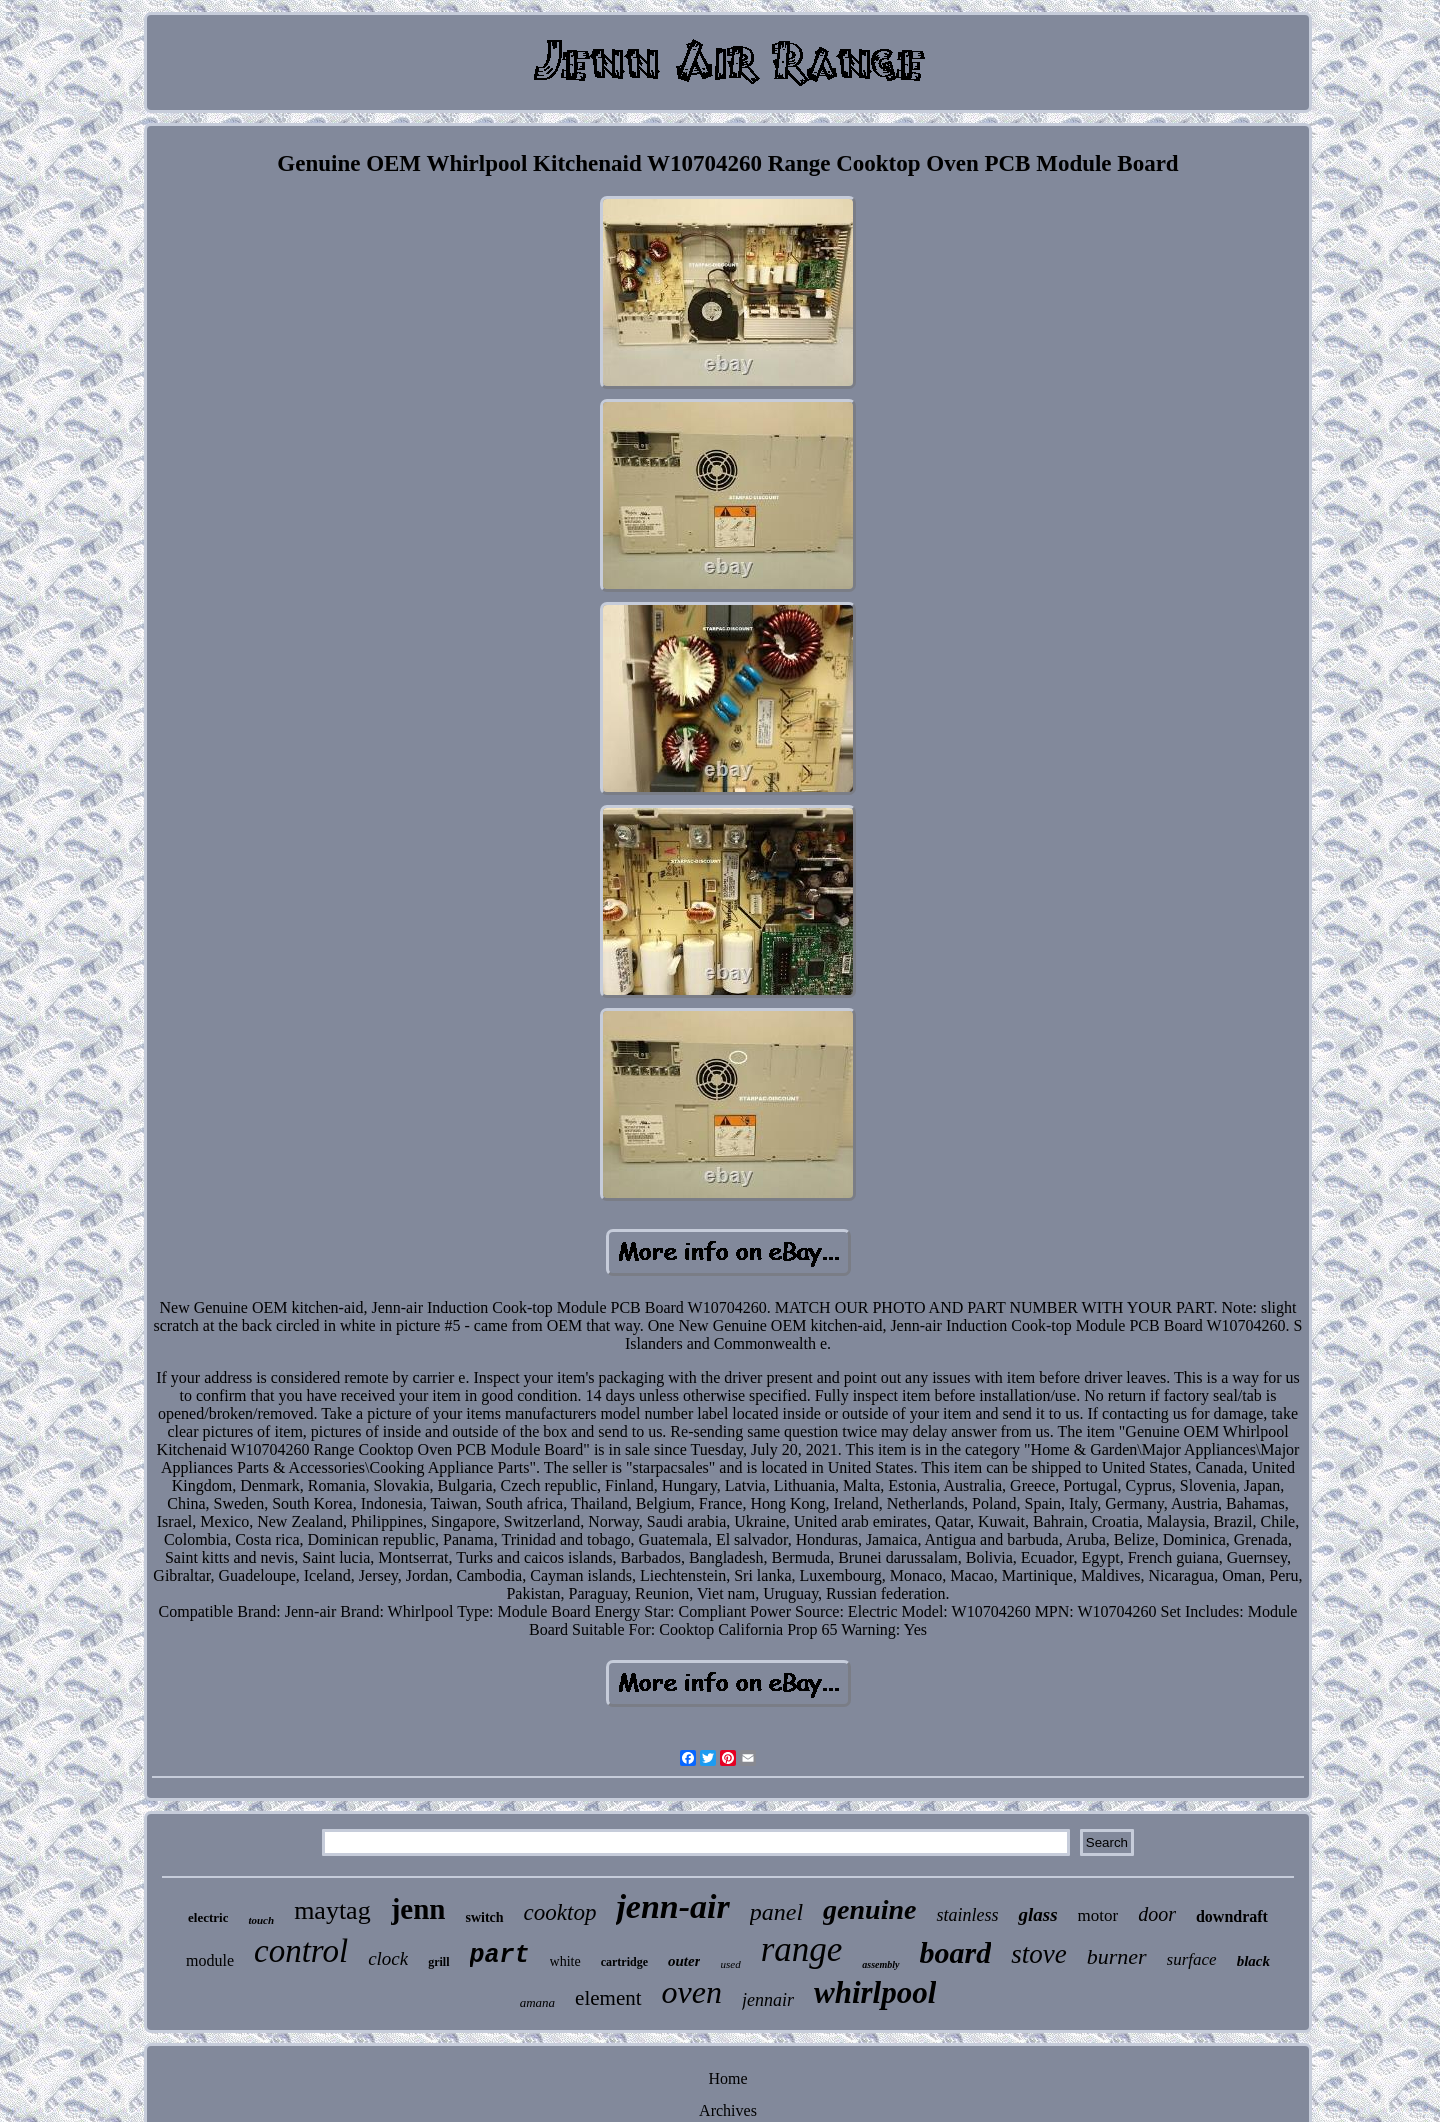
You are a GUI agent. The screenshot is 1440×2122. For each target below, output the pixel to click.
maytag (332, 1910)
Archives (728, 2110)
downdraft (1232, 1916)
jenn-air (672, 1906)
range (802, 1949)
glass (1037, 1914)
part (500, 1955)
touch (261, 1920)
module (210, 1960)
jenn (418, 1909)
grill (438, 1962)
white (565, 1961)
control (301, 1951)
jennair (768, 2000)
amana (537, 2002)
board (956, 1952)
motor (1098, 1915)
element (608, 1998)
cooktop (560, 1912)
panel (776, 1912)
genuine (869, 1909)
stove (1038, 1954)
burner (1117, 1956)
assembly (880, 1964)
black (1253, 1961)
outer (684, 1961)
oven (692, 1992)
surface (1192, 1959)
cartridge (624, 1962)
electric (208, 1917)
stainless (967, 1915)
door (1157, 1914)
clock (388, 1958)
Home (727, 2078)
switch (484, 1917)
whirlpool (875, 1992)
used (730, 1964)
